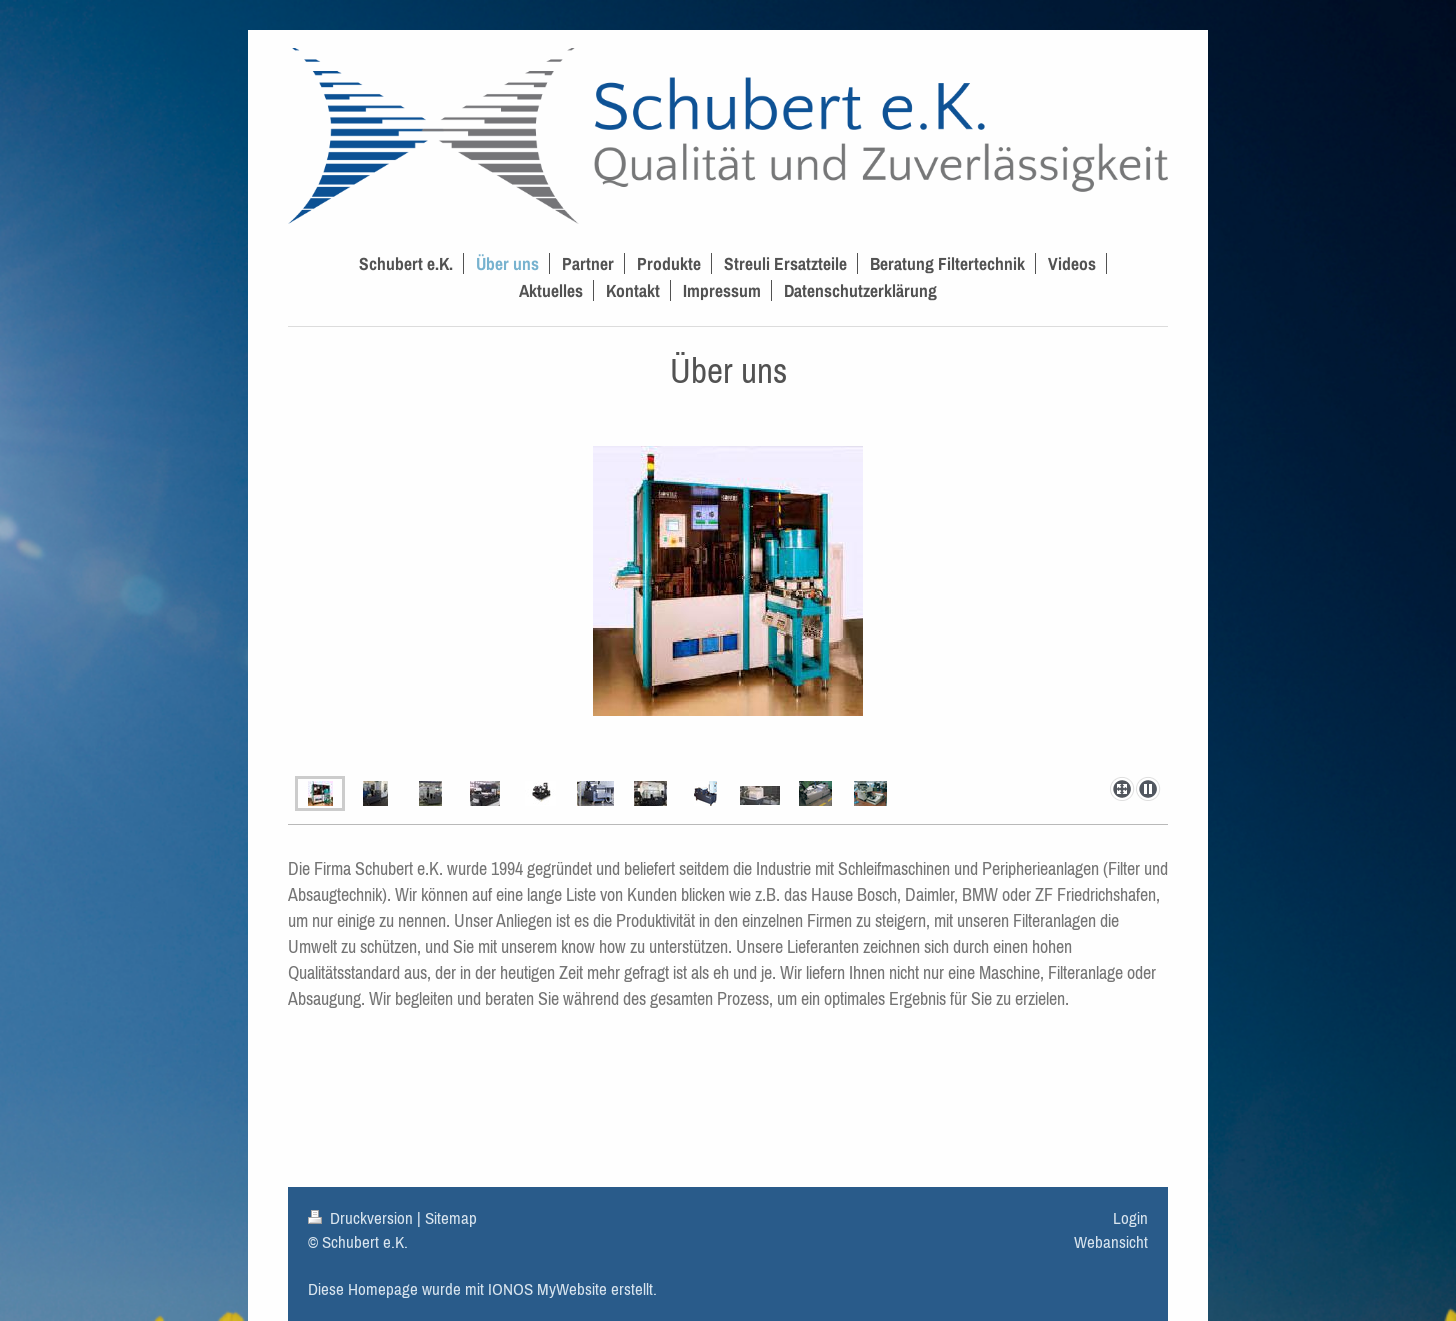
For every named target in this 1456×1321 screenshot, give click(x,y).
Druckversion (362, 1218)
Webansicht (1111, 1242)
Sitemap (451, 1218)
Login (1130, 1218)
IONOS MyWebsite (547, 1289)
